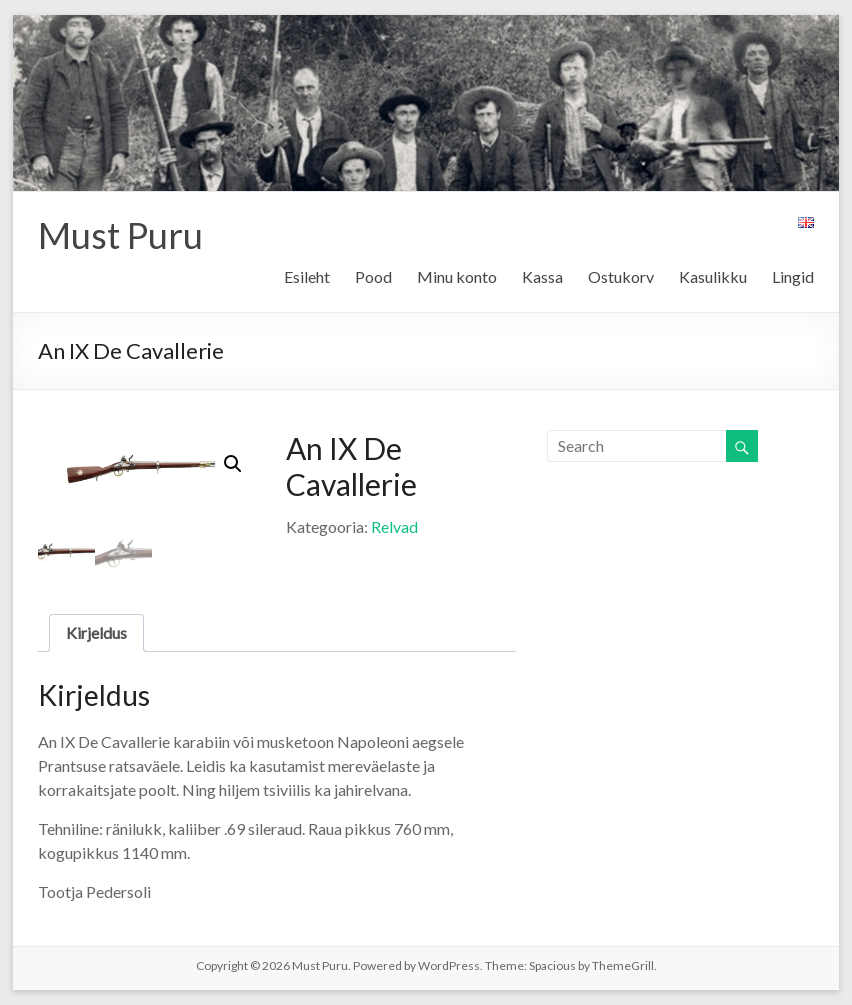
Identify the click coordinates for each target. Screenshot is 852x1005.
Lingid (793, 276)
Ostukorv (621, 276)
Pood (373, 276)
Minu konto (457, 276)
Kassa (542, 276)
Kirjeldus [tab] (96, 632)
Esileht (307, 276)
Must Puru (120, 235)
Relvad (394, 526)
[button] (233, 464)
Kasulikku (713, 276)
